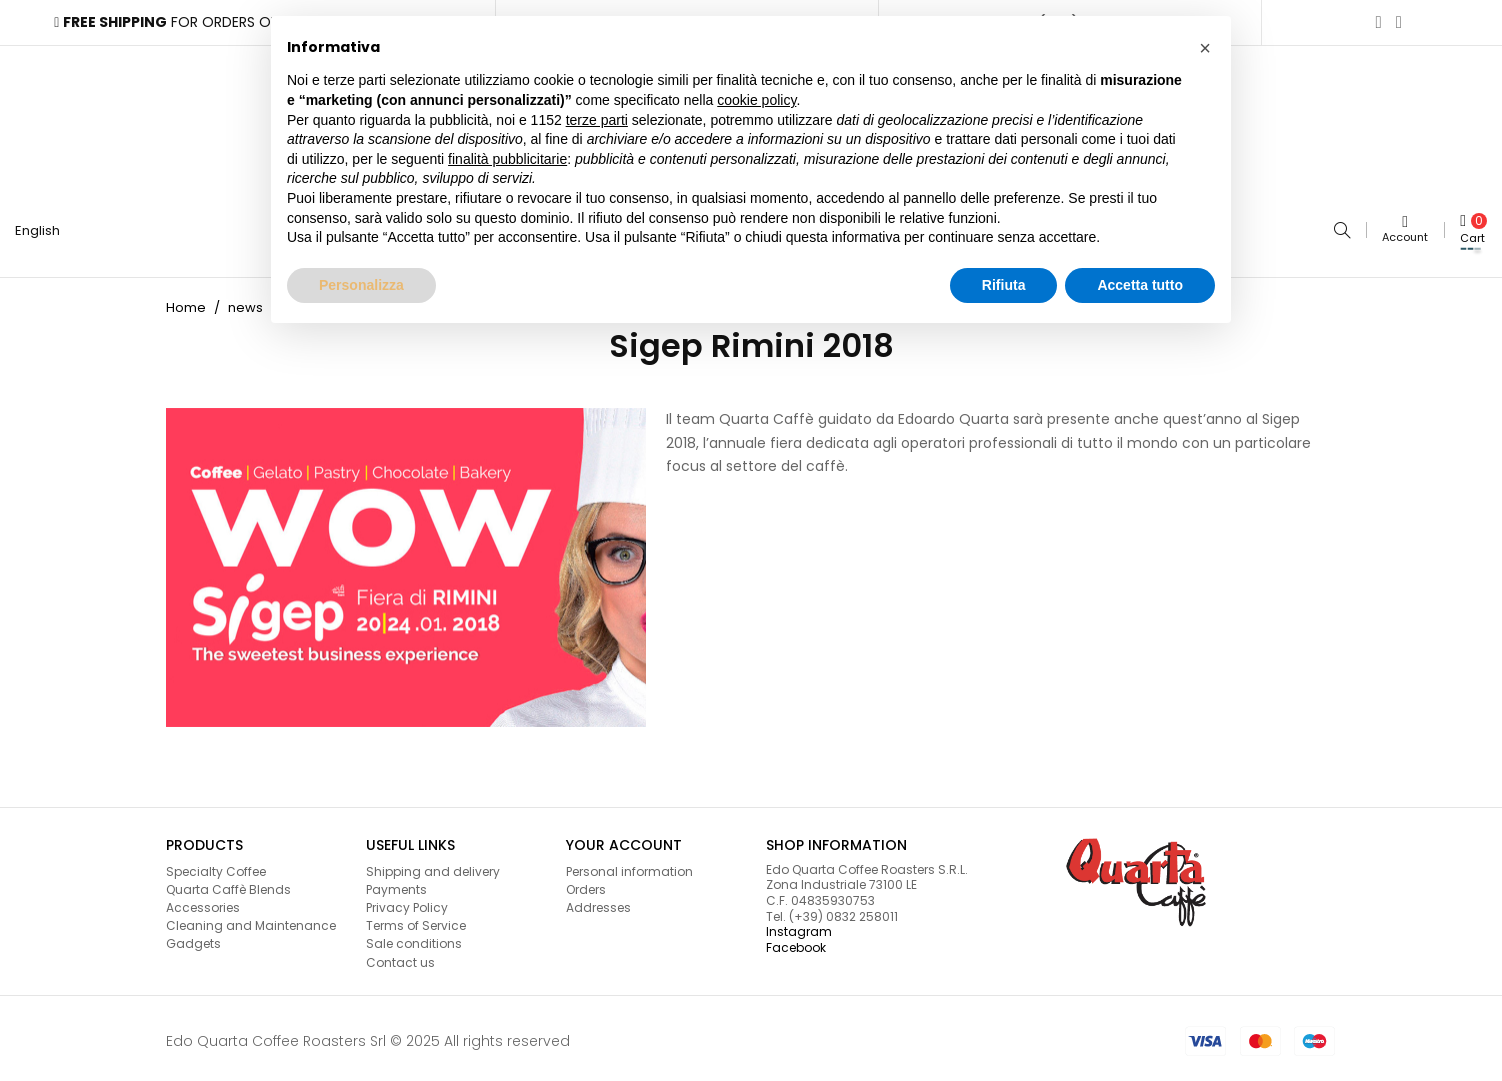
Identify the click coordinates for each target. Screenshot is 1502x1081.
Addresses (598, 901)
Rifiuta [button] (1004, 285)
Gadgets (193, 937)
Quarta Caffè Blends (228, 883)
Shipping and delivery (433, 865)
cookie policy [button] (756, 100)
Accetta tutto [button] (1140, 285)
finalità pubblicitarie (507, 159)
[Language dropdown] (45, 228)
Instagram (799, 925)
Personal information (629, 865)
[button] (1205, 48)
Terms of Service (416, 919)
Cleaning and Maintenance (251, 919)
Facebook (796, 941)
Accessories (203, 901)
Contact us (400, 956)
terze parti (597, 120)
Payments (396, 883)
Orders (586, 883)
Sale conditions (414, 937)
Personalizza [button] (361, 285)
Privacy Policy (407, 901)
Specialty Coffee (216, 865)
